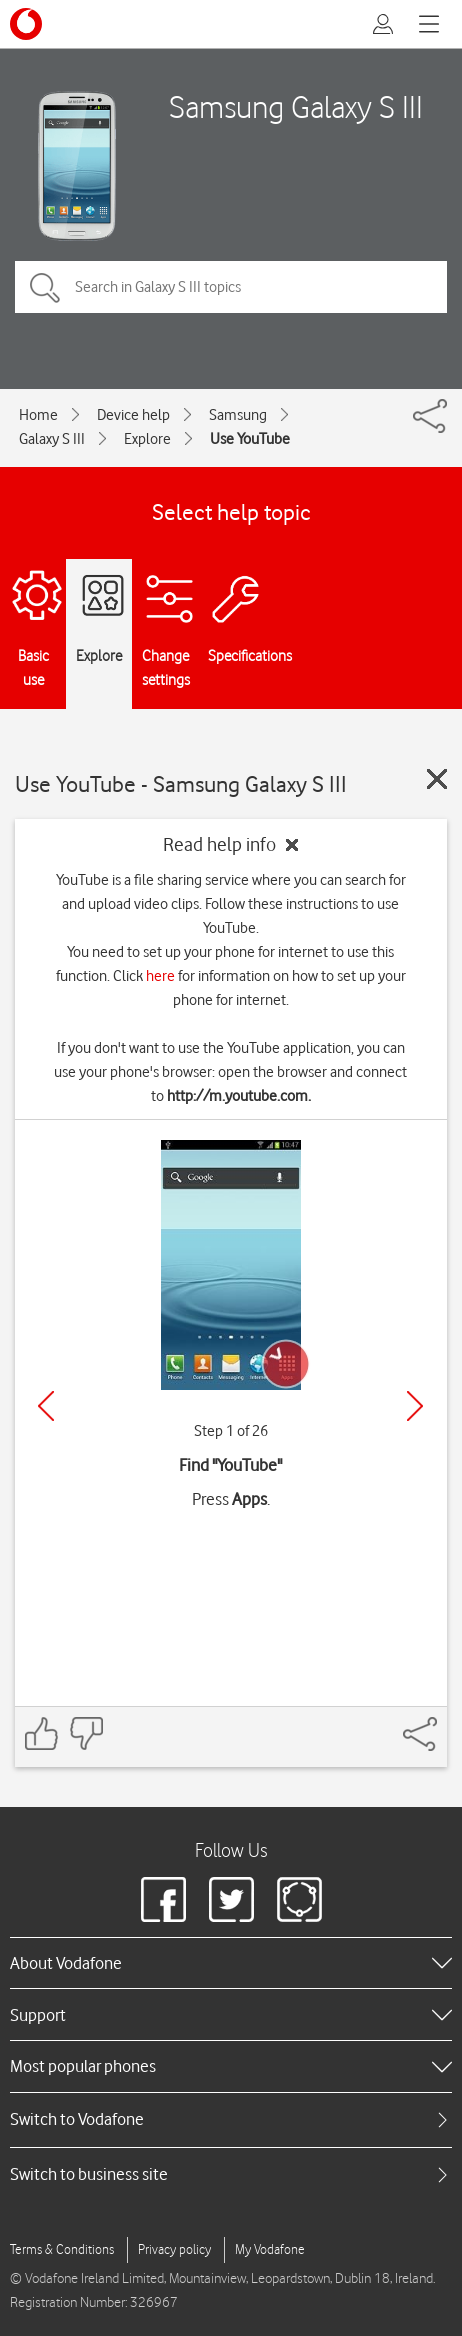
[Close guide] (437, 779)
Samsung (238, 415)
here (160, 976)
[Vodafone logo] (26, 24)
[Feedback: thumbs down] (86, 1733)
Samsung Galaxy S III (296, 106)
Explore (147, 439)
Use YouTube (250, 439)
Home (38, 415)
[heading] (231, 1963)
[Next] (415, 1406)
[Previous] (46, 1406)
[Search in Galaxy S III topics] (231, 287)
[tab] (231, 2119)
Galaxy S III (52, 439)
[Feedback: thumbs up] (42, 1733)
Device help (133, 415)
